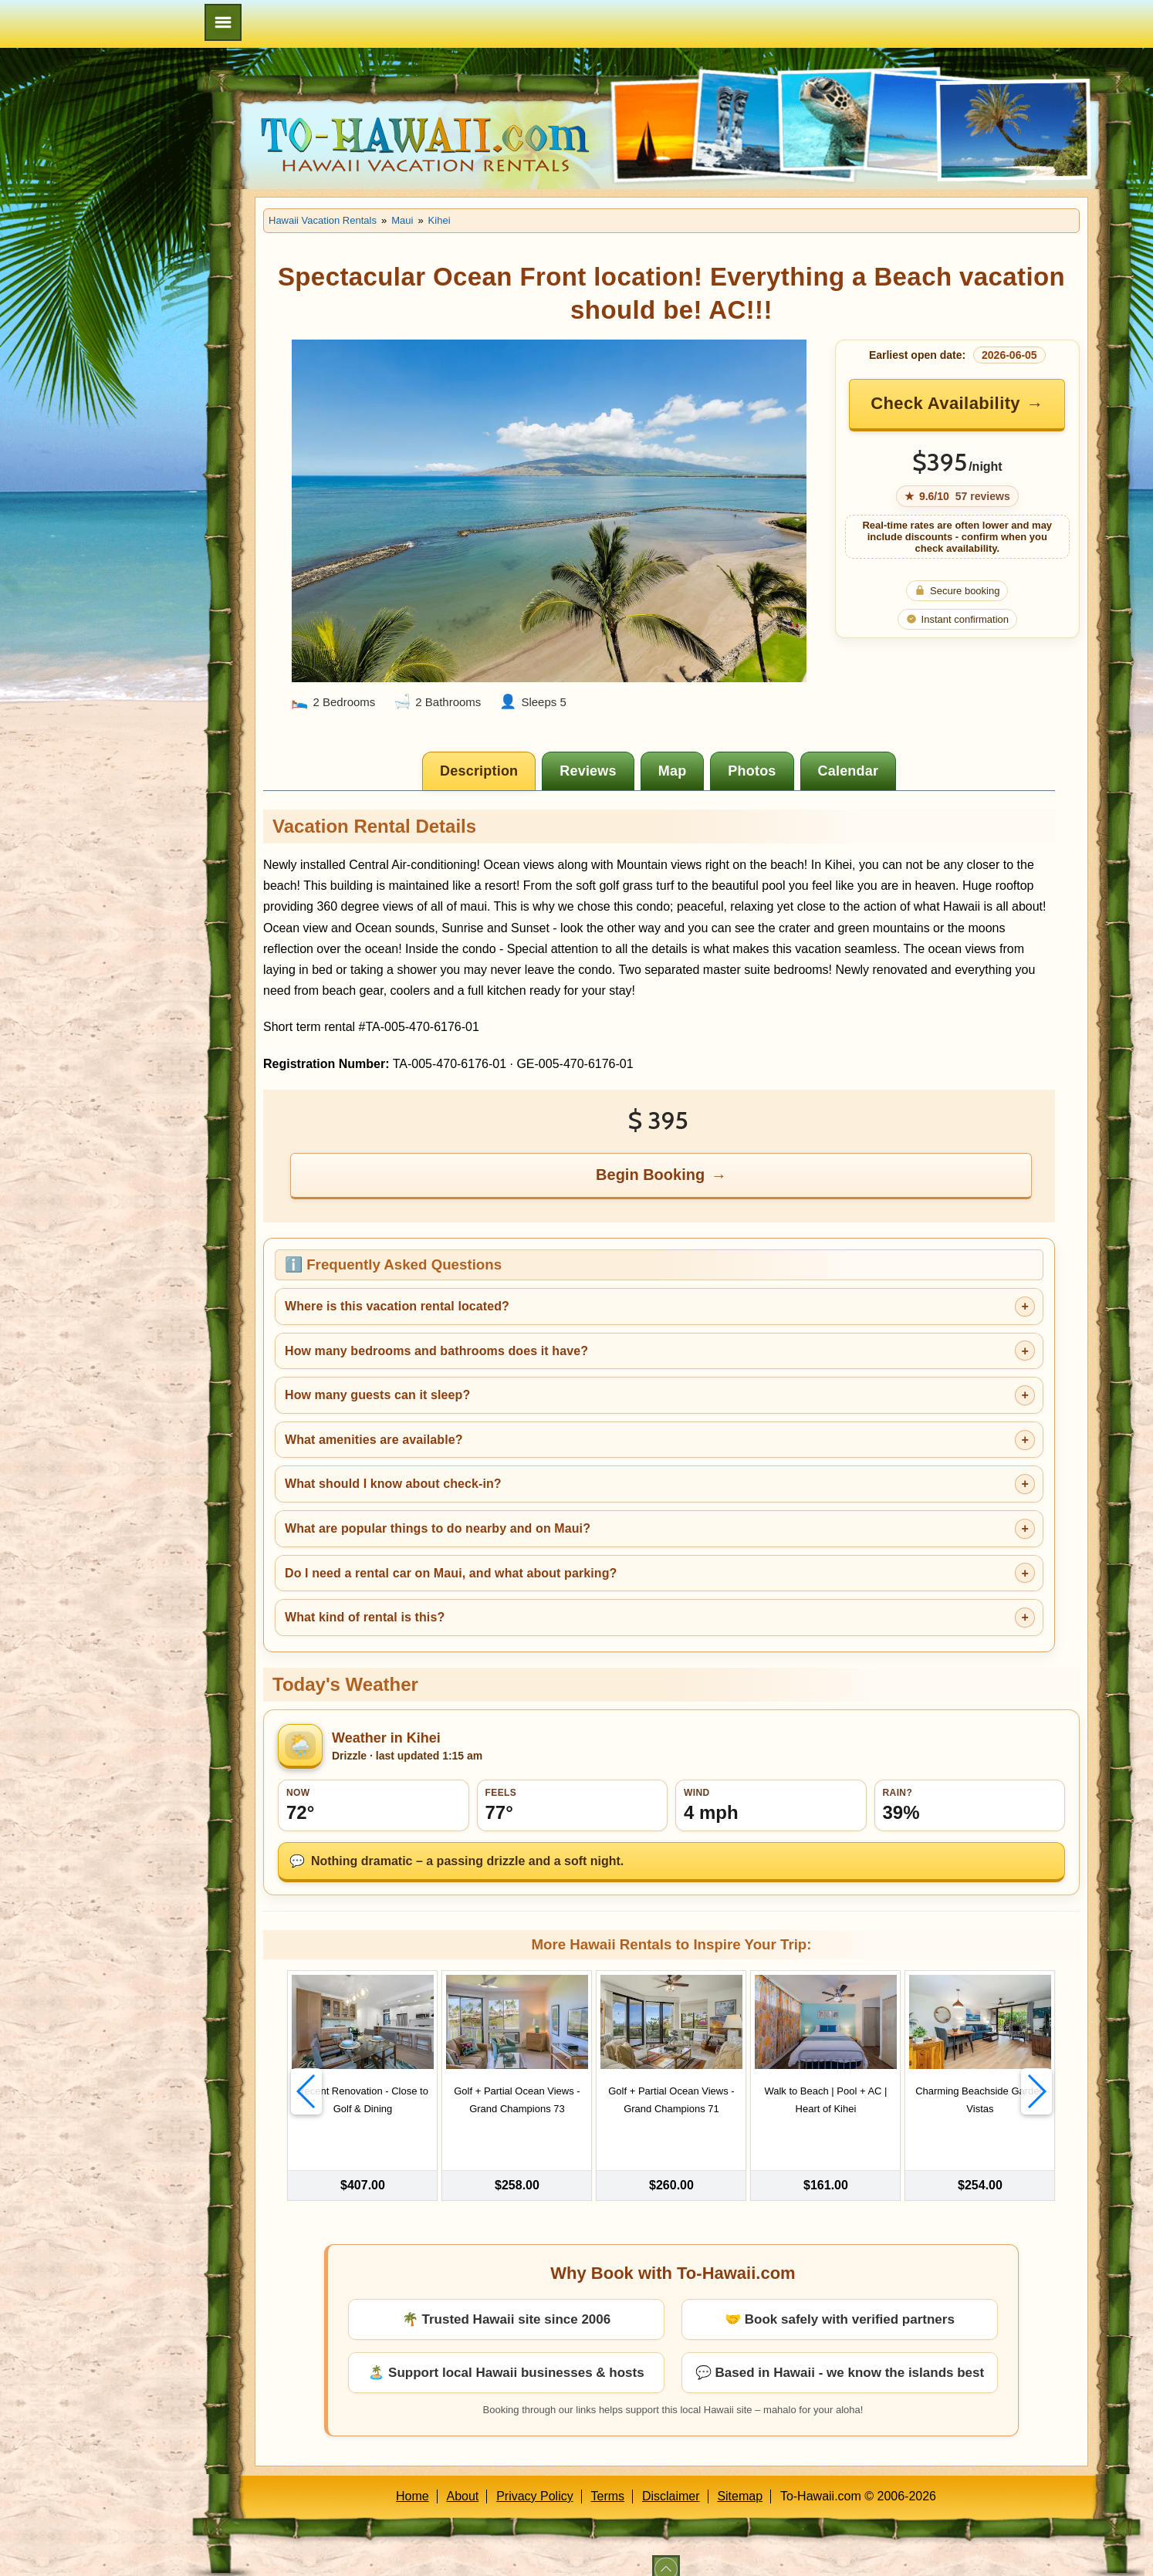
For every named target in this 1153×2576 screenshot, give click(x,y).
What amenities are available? (374, 1439)
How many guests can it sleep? (377, 1394)
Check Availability (945, 403)
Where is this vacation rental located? (397, 1306)
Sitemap (739, 2478)
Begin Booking (650, 1174)
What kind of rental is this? (365, 1617)
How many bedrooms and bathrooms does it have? (436, 1350)
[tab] (479, 771)
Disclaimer (671, 2478)
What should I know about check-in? (393, 1483)
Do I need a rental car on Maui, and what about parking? (451, 1573)
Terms (608, 2478)
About (463, 2478)
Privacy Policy (534, 2478)
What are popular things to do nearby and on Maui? (437, 1528)
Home (412, 2478)
